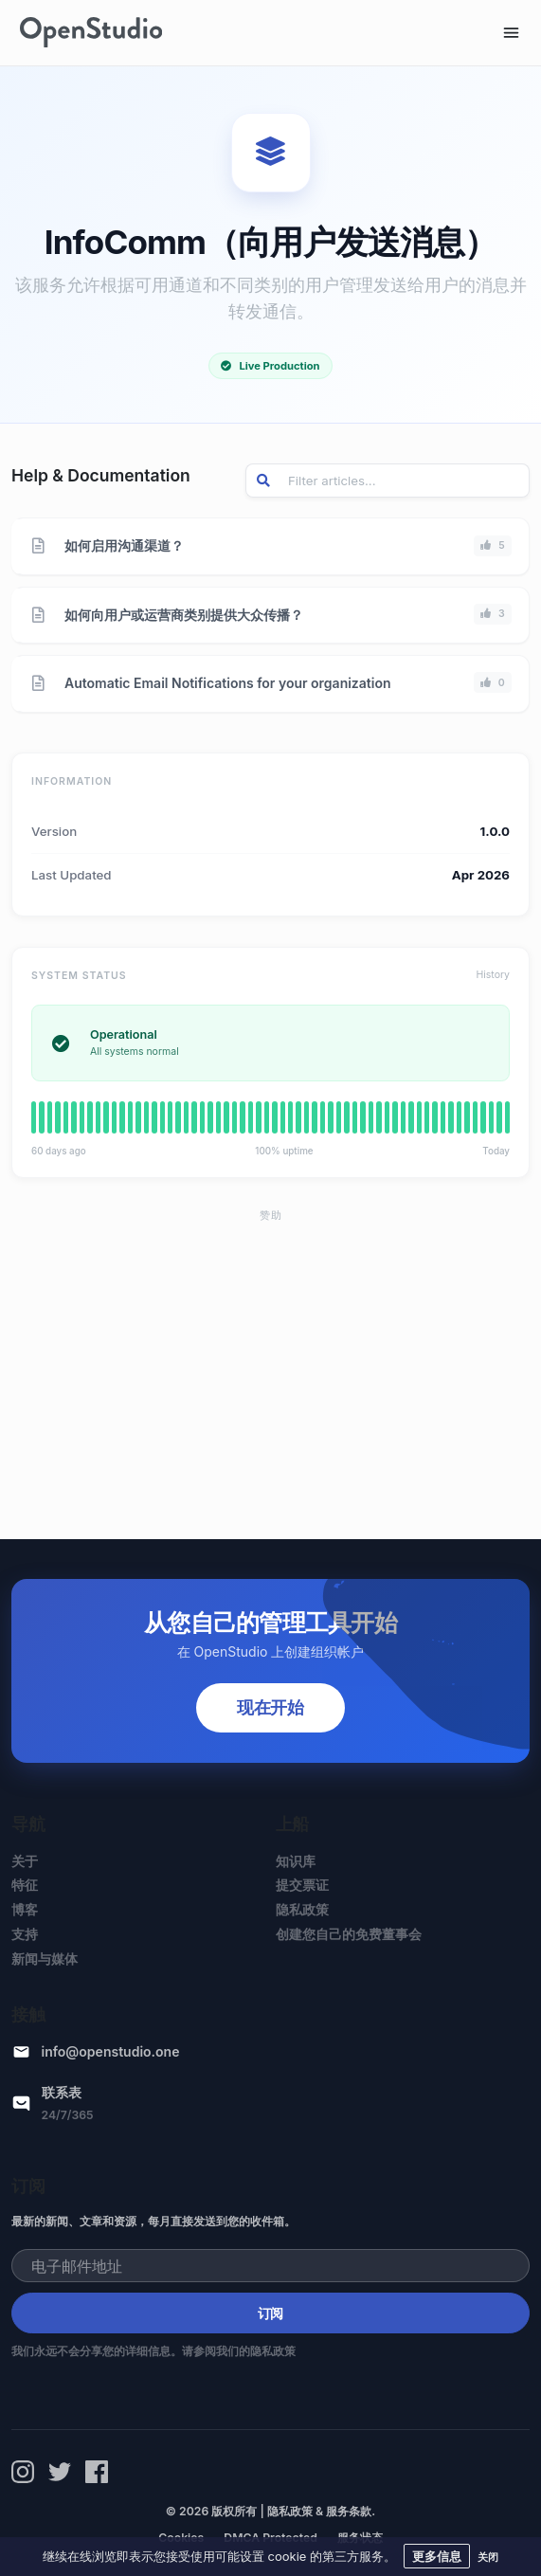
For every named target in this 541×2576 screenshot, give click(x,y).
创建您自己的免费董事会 (349, 1934)
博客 (24, 1909)
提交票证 (302, 1885)
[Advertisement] (270, 1366)
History (493, 975)
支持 (24, 1934)
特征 (24, 1885)
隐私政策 (302, 1909)
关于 (24, 1861)
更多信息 (436, 2556)
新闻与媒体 (44, 1958)
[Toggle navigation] (511, 33)
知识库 (296, 1861)
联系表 (61, 2092)
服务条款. (350, 2511)
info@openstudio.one (111, 2051)
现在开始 (270, 1707)
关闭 (488, 2557)
